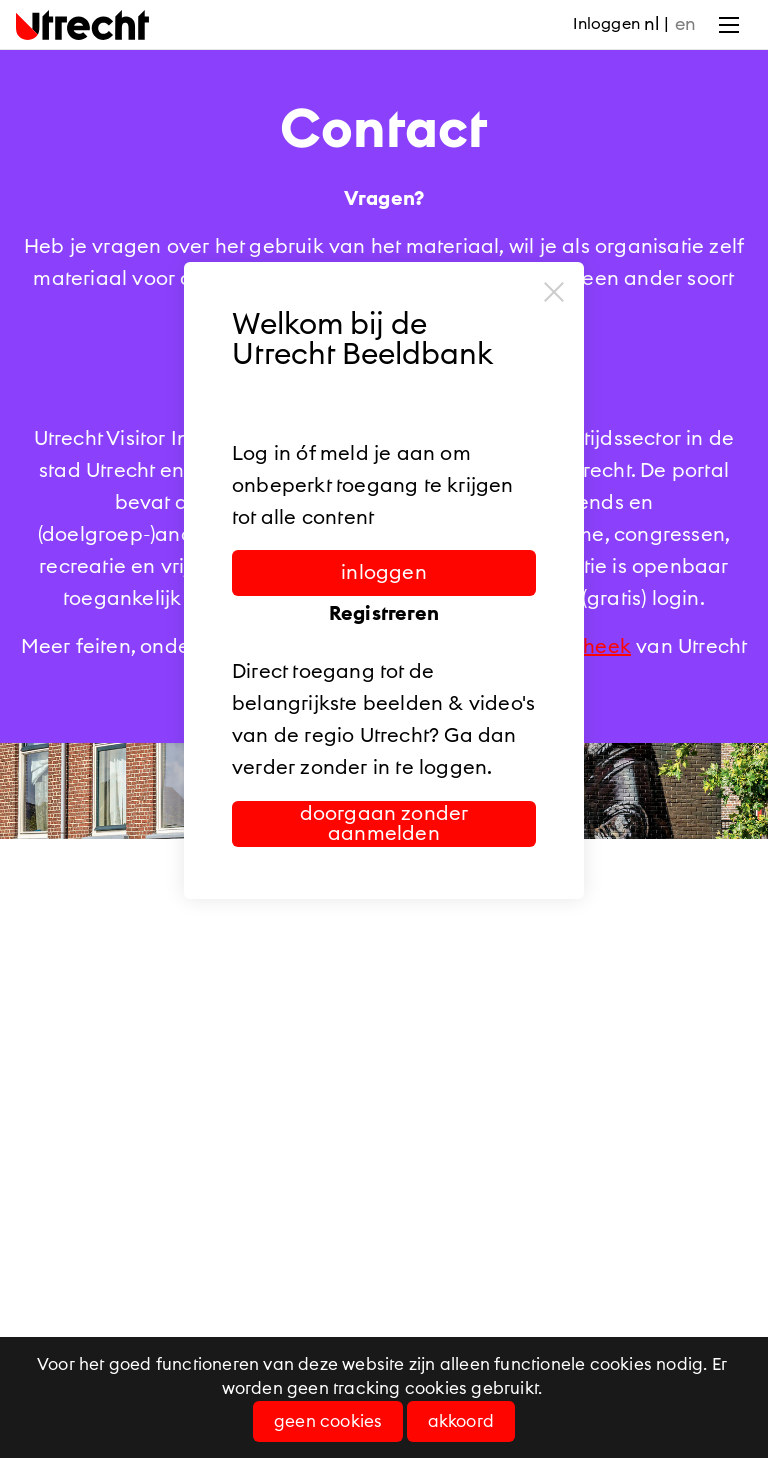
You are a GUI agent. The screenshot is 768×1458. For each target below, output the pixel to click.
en (685, 24)
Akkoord (461, 1421)
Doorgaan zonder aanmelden (384, 824)
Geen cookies (328, 1421)
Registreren (384, 614)
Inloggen (606, 24)
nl (651, 24)
